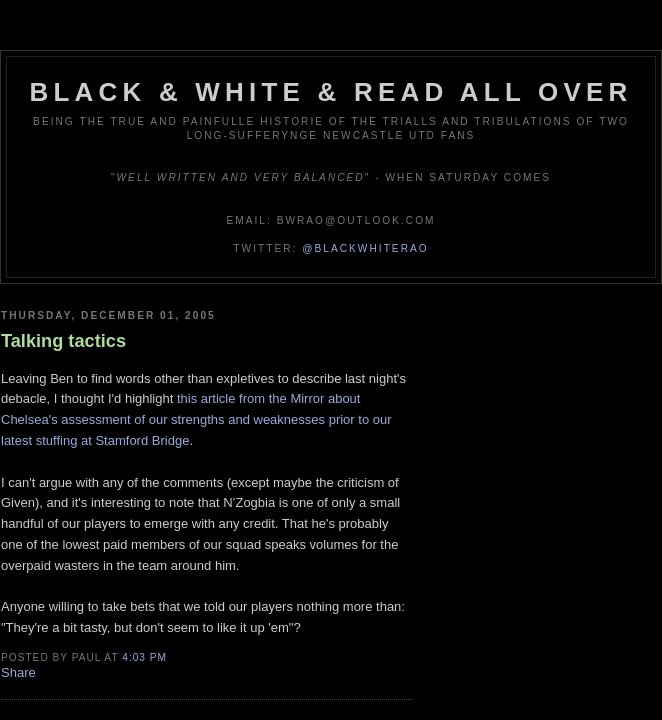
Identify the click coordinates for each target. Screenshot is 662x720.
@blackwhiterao (365, 248)
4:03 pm (144, 657)
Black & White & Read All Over (331, 92)
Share (18, 672)
